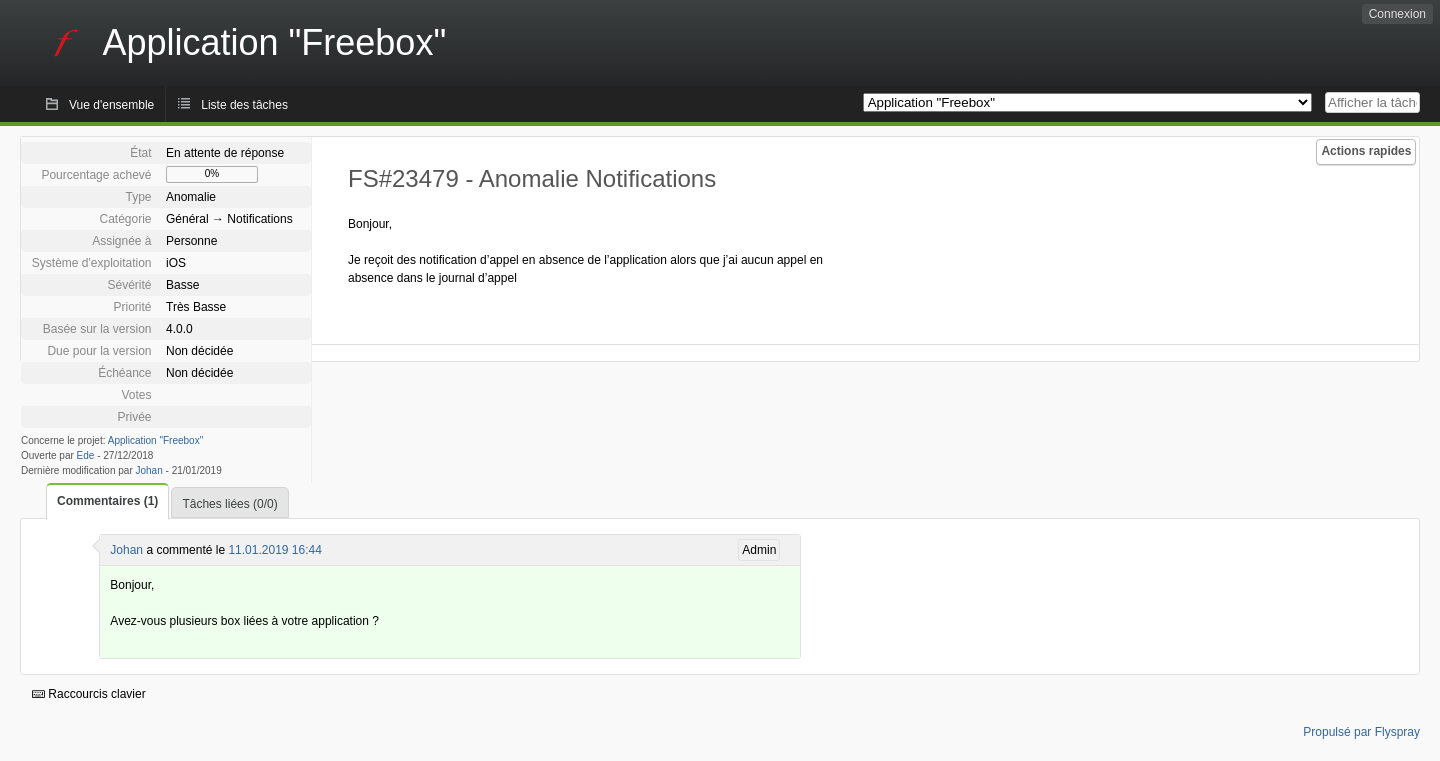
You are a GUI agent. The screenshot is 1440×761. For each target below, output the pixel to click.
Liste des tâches (244, 105)
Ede (86, 455)
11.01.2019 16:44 (274, 550)
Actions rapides (1366, 151)
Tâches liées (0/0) (229, 504)
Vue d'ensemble (111, 105)
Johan (149, 470)
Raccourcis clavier (89, 694)
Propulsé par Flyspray (1361, 732)
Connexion (1397, 14)
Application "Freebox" (155, 440)
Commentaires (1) (107, 501)
